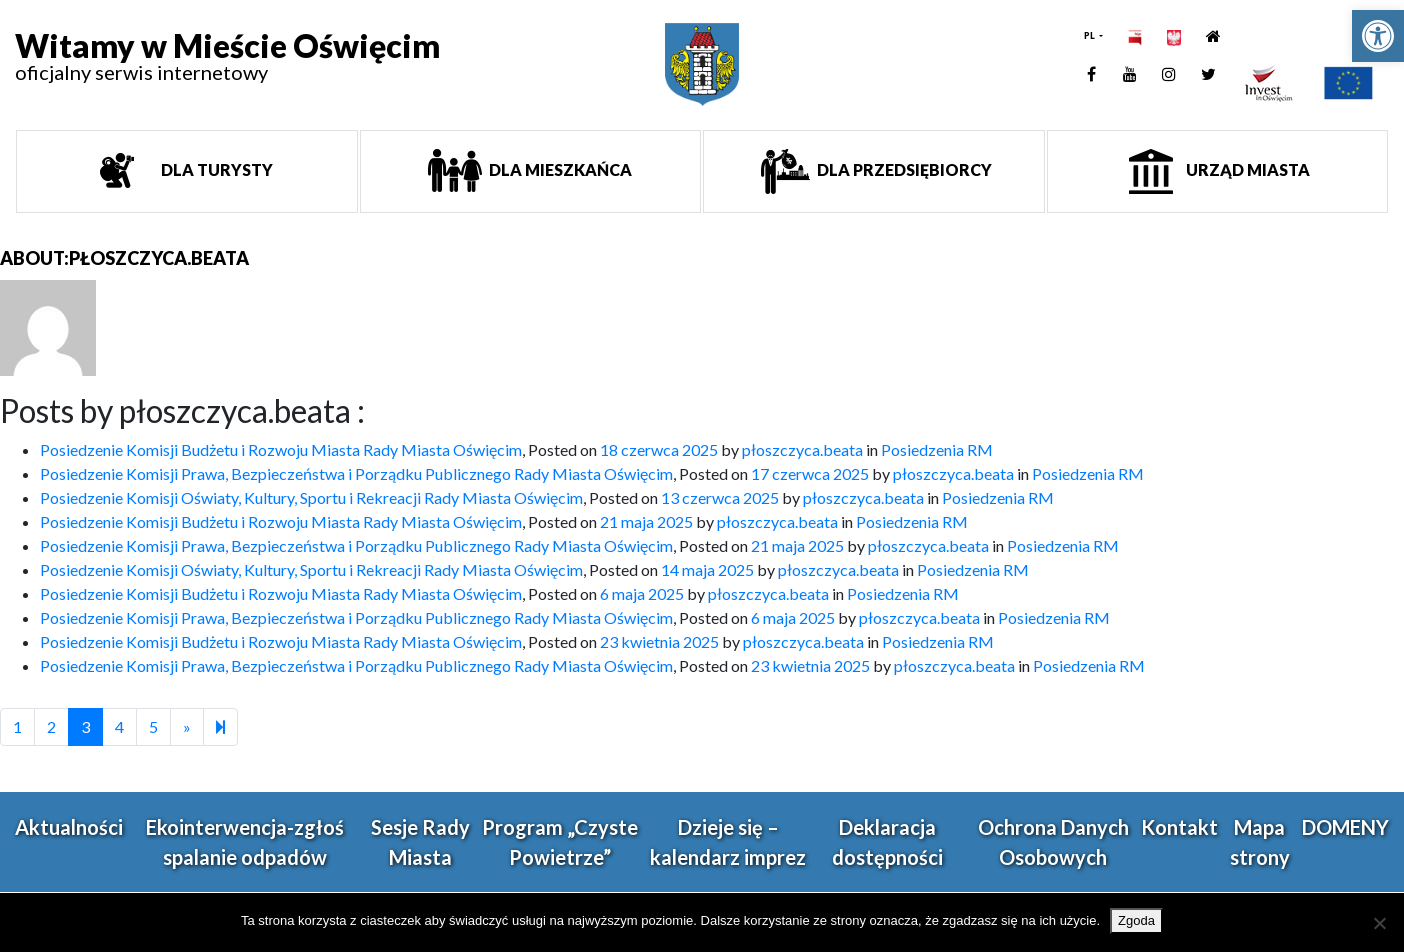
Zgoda (1136, 920)
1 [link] (17, 726)
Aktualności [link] (69, 827)
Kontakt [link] (1179, 827)
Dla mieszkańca (559, 169)
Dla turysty (215, 169)
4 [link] (119, 726)
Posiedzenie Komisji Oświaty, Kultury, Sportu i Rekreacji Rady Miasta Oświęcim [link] (311, 497)
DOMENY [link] (1345, 827)
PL (1090, 35)
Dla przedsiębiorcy (903, 169)
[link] (1378, 36)
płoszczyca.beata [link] (802, 449)
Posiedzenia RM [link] (937, 449)
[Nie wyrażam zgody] (1379, 923)
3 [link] (85, 726)
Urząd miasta (1246, 169)
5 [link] (153, 726)
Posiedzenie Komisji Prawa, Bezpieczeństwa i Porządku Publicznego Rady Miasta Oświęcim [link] (356, 473)
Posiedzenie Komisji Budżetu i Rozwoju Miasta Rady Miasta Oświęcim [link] (281, 449)
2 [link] (51, 726)
